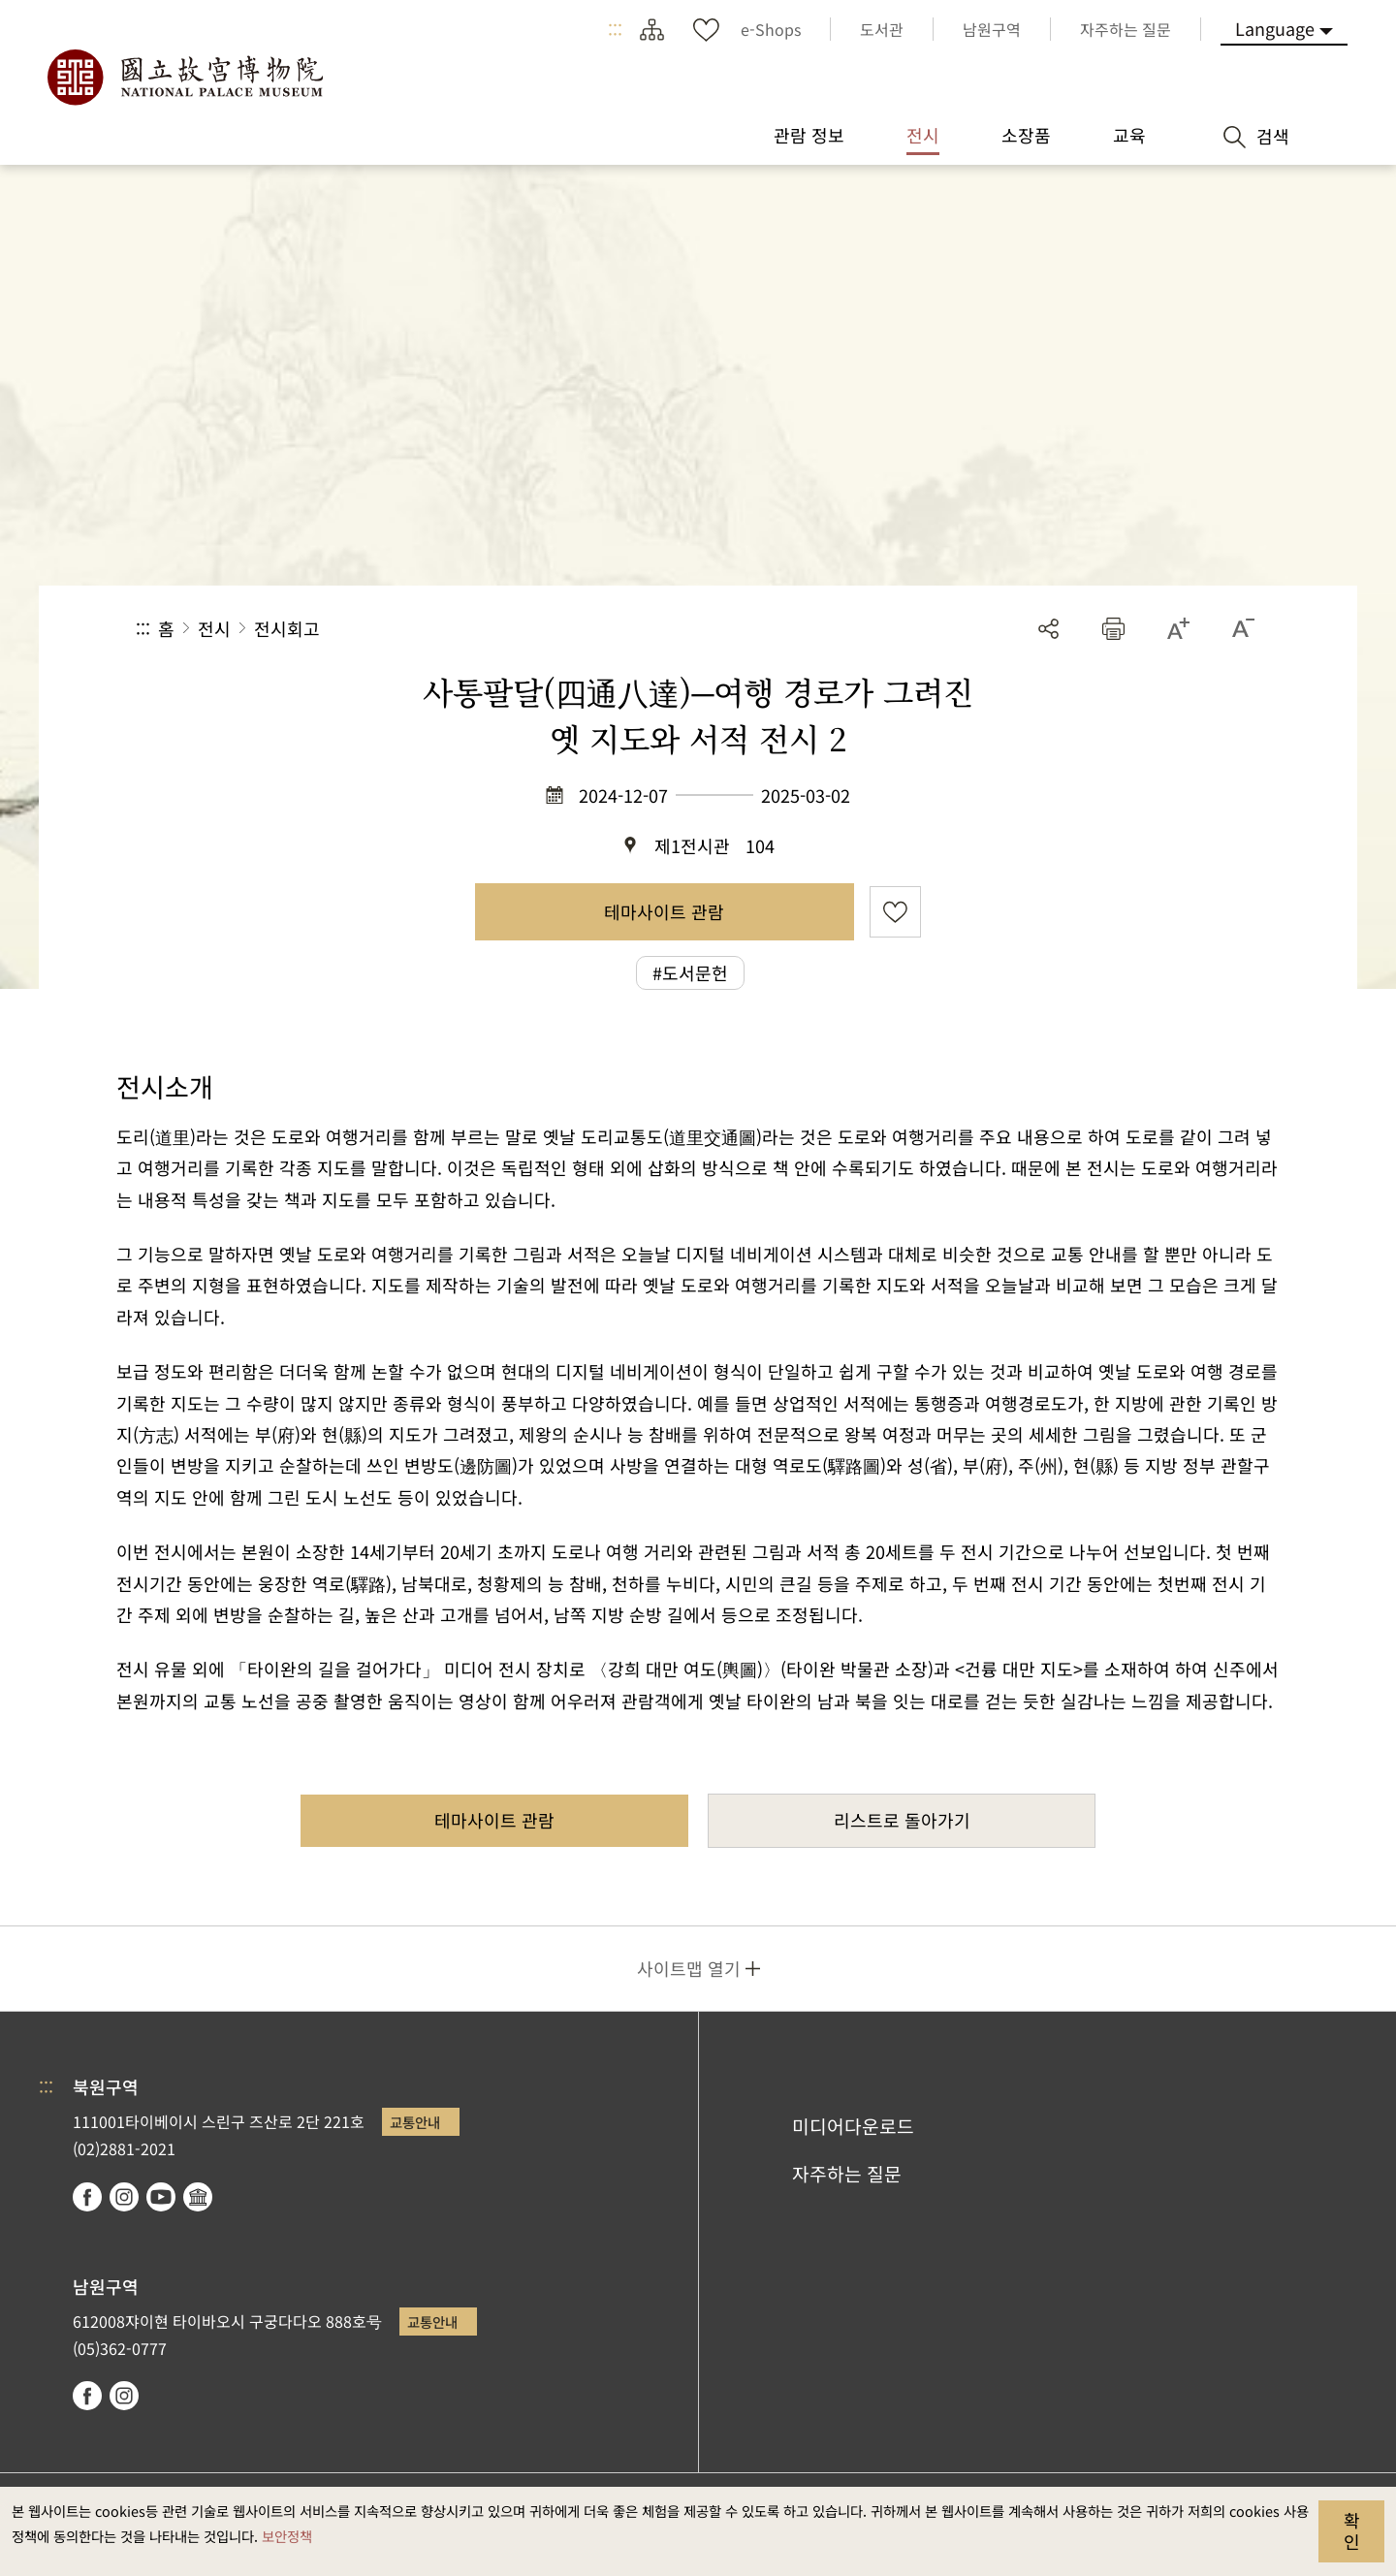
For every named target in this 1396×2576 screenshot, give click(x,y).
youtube (160, 2196)
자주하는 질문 (847, 2173)
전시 (214, 628)
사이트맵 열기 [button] (689, 1968)
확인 (1352, 2530)
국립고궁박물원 (184, 77)
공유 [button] (1048, 629)
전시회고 (287, 628)
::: (615, 29)
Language (1275, 28)
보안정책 (287, 2536)
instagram (124, 2196)
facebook (87, 2196)
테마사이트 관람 (664, 911)
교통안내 (415, 2122)
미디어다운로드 (853, 2126)
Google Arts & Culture (197, 2196)
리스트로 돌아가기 (902, 1819)
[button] (1113, 629)
